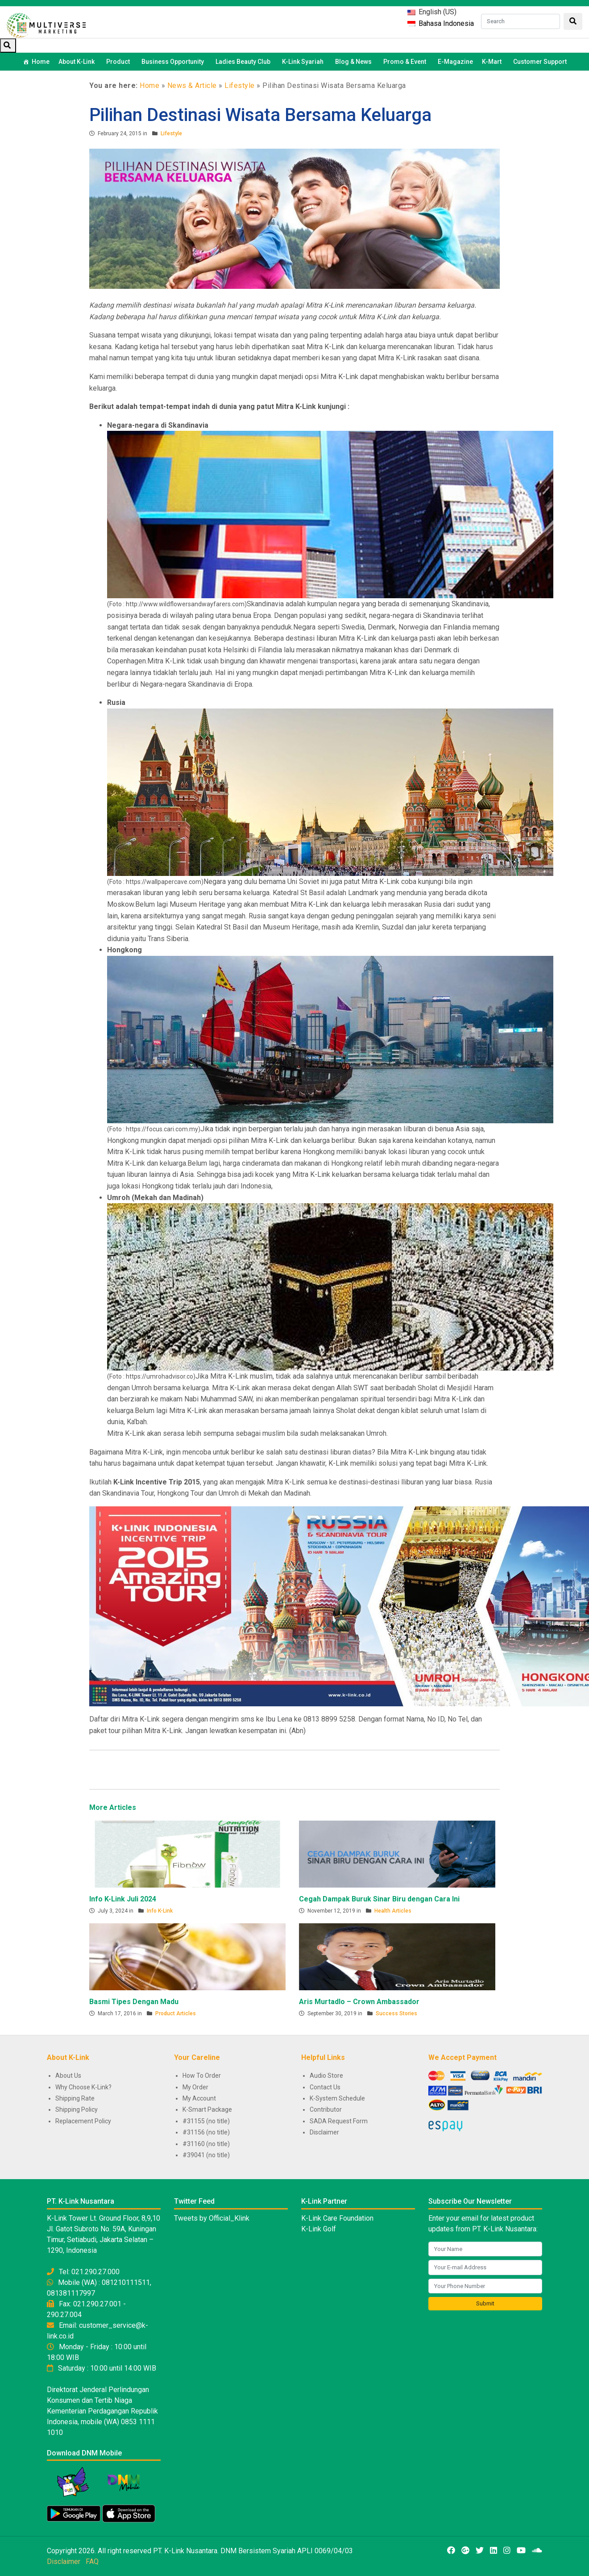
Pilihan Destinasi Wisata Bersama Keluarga (260, 114)
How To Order (202, 2075)
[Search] (520, 21)
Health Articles (392, 1911)
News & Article (192, 85)
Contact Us (325, 2087)
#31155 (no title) (206, 2121)
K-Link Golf (318, 2229)
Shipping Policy (76, 2109)
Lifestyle (239, 85)
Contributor (326, 2109)
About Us (68, 2075)
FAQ (92, 2561)
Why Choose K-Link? (83, 2087)
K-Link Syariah (304, 61)
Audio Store (326, 2075)
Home (41, 61)
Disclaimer (324, 2132)
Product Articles (175, 2013)
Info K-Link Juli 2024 (122, 1899)
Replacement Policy (83, 2121)
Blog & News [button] (354, 61)
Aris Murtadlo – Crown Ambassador (359, 2001)
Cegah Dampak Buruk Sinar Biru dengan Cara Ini (379, 1899)
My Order (195, 2087)
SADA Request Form (339, 2121)
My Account (199, 2098)
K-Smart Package (207, 2109)
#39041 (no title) (206, 2155)
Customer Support (540, 61)
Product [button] (119, 61)
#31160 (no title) (206, 2143)
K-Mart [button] (493, 61)
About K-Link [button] (77, 61)
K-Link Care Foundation (337, 2218)
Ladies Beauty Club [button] (244, 61)
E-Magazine (455, 61)
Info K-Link (160, 1911)
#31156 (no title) (206, 2132)
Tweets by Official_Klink (211, 2218)
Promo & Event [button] (406, 61)
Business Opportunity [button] (174, 61)
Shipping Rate (75, 2098)
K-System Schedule (337, 2098)
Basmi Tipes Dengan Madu (133, 2001)
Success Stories (396, 2013)
